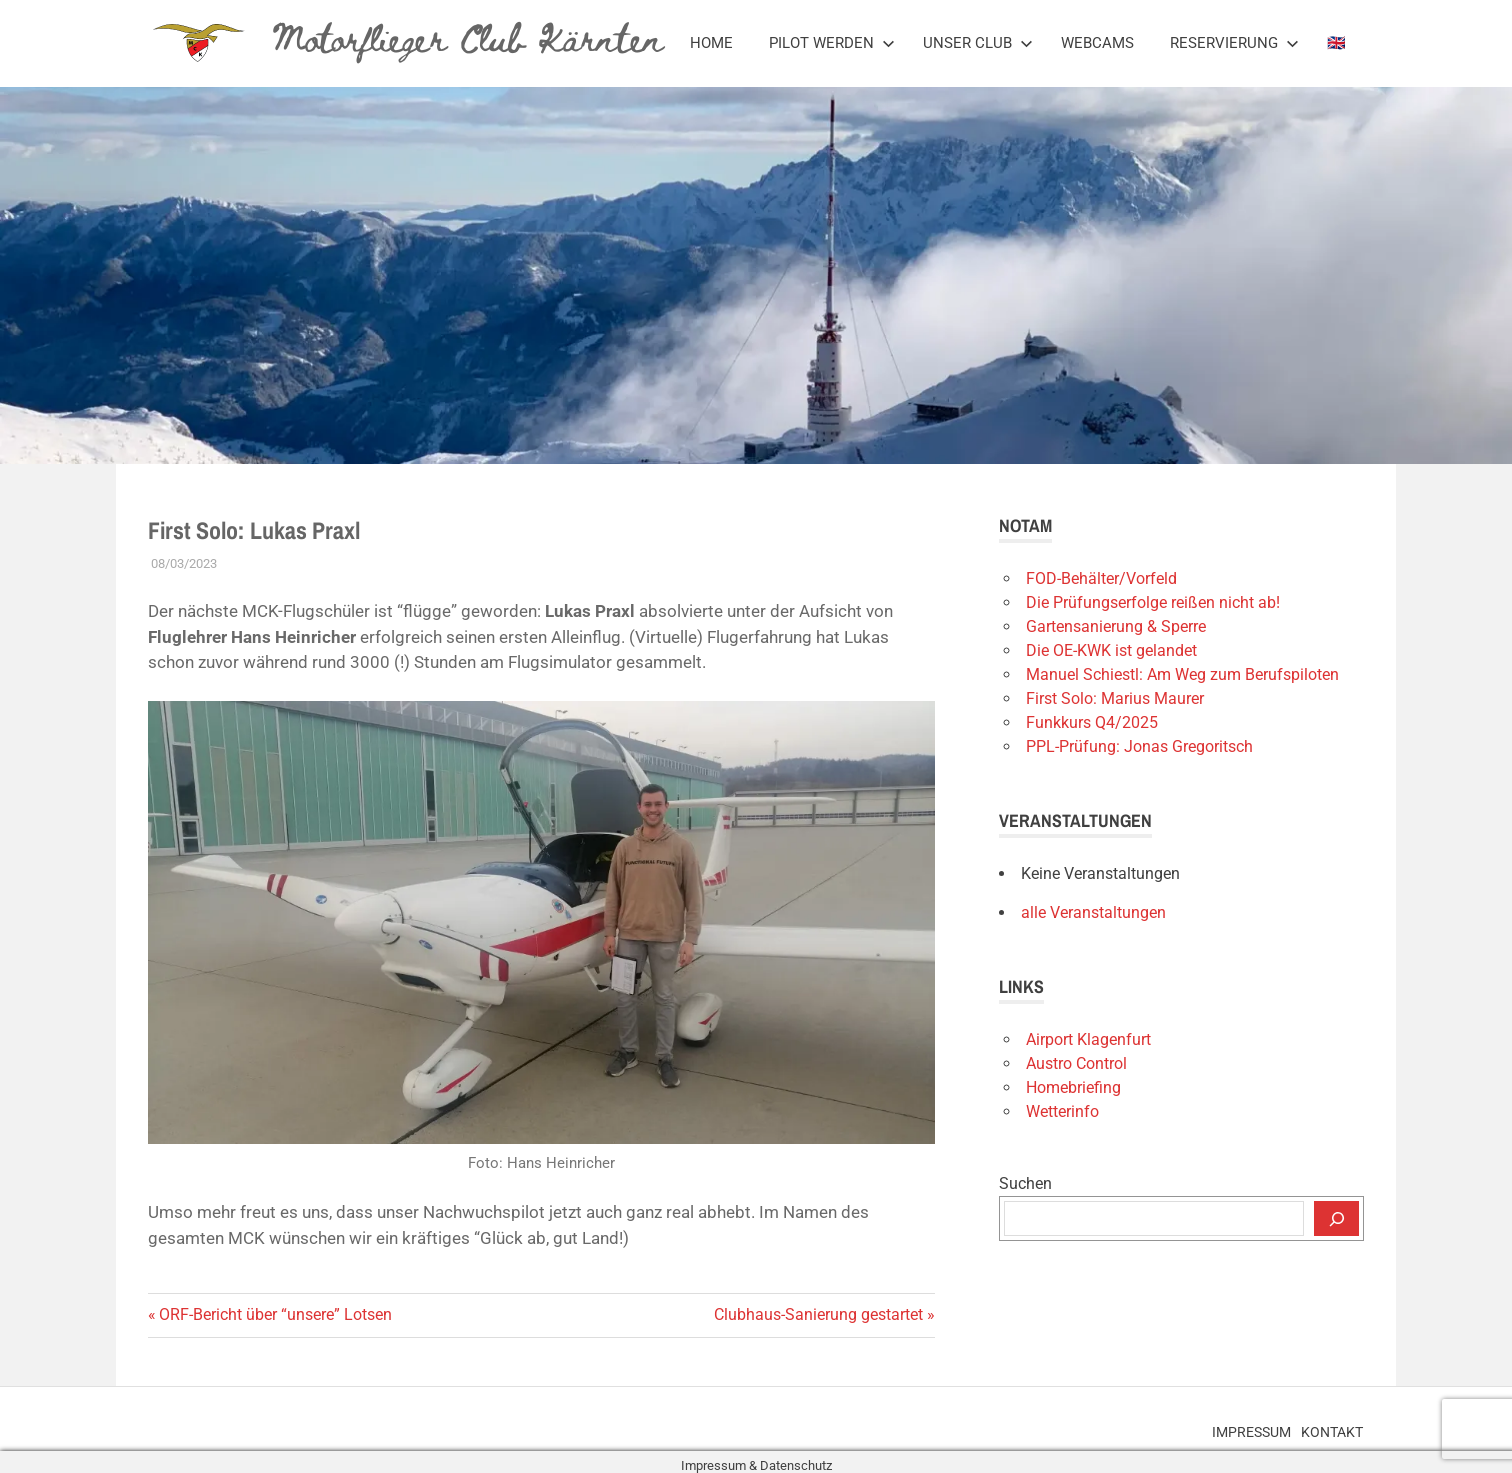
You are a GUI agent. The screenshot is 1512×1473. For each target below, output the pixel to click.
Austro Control (1076, 1063)
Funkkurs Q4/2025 (1092, 722)
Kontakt (1323, 1426)
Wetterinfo (1062, 1111)
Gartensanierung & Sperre (1116, 626)
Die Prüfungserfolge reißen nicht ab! (1153, 602)
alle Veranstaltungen (1093, 912)
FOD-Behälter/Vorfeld (1101, 578)
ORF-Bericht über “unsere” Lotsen (275, 1314)
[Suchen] (1336, 1219)
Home (711, 43)
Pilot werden (832, 43)
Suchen (1025, 1183)
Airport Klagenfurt (1088, 1039)
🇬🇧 (1336, 43)
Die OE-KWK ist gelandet (1111, 650)
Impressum (1224, 1426)
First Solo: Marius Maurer (1115, 698)
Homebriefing (1073, 1087)
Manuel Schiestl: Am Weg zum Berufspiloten (1182, 674)
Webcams (1097, 43)
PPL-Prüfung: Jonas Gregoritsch (1139, 746)
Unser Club (978, 43)
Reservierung (1234, 43)
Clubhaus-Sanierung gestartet (818, 1314)
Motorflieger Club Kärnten (459, 36)
